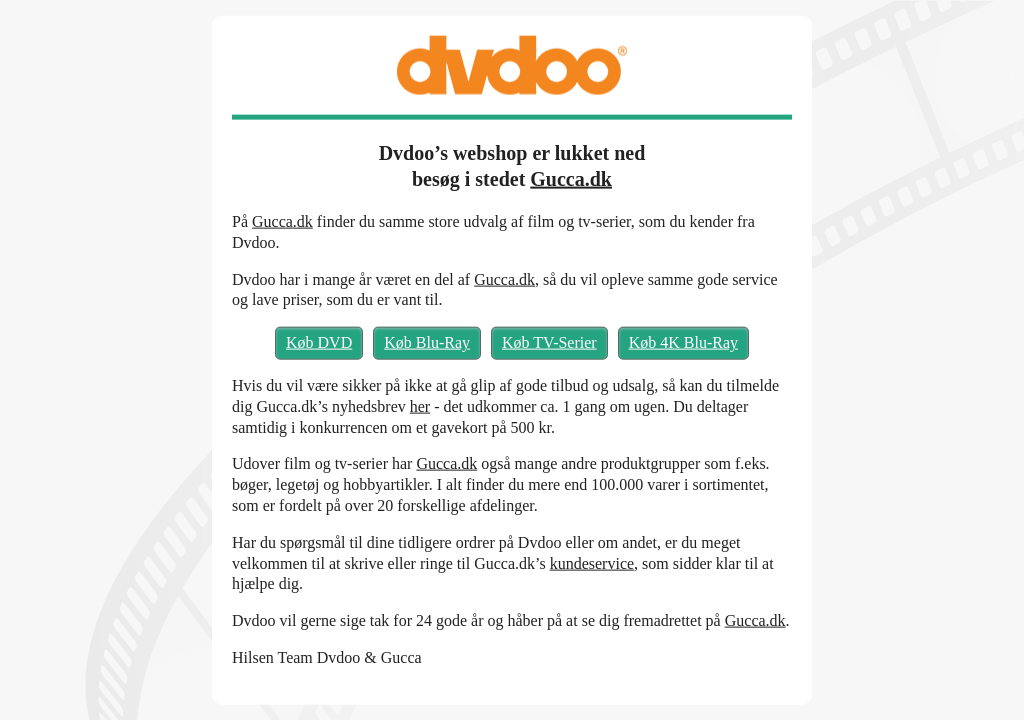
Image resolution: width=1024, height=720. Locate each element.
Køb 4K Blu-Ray (683, 342)
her (420, 405)
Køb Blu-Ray (427, 342)
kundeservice (592, 562)
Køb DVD (319, 342)
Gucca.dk (571, 179)
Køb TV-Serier (549, 342)
